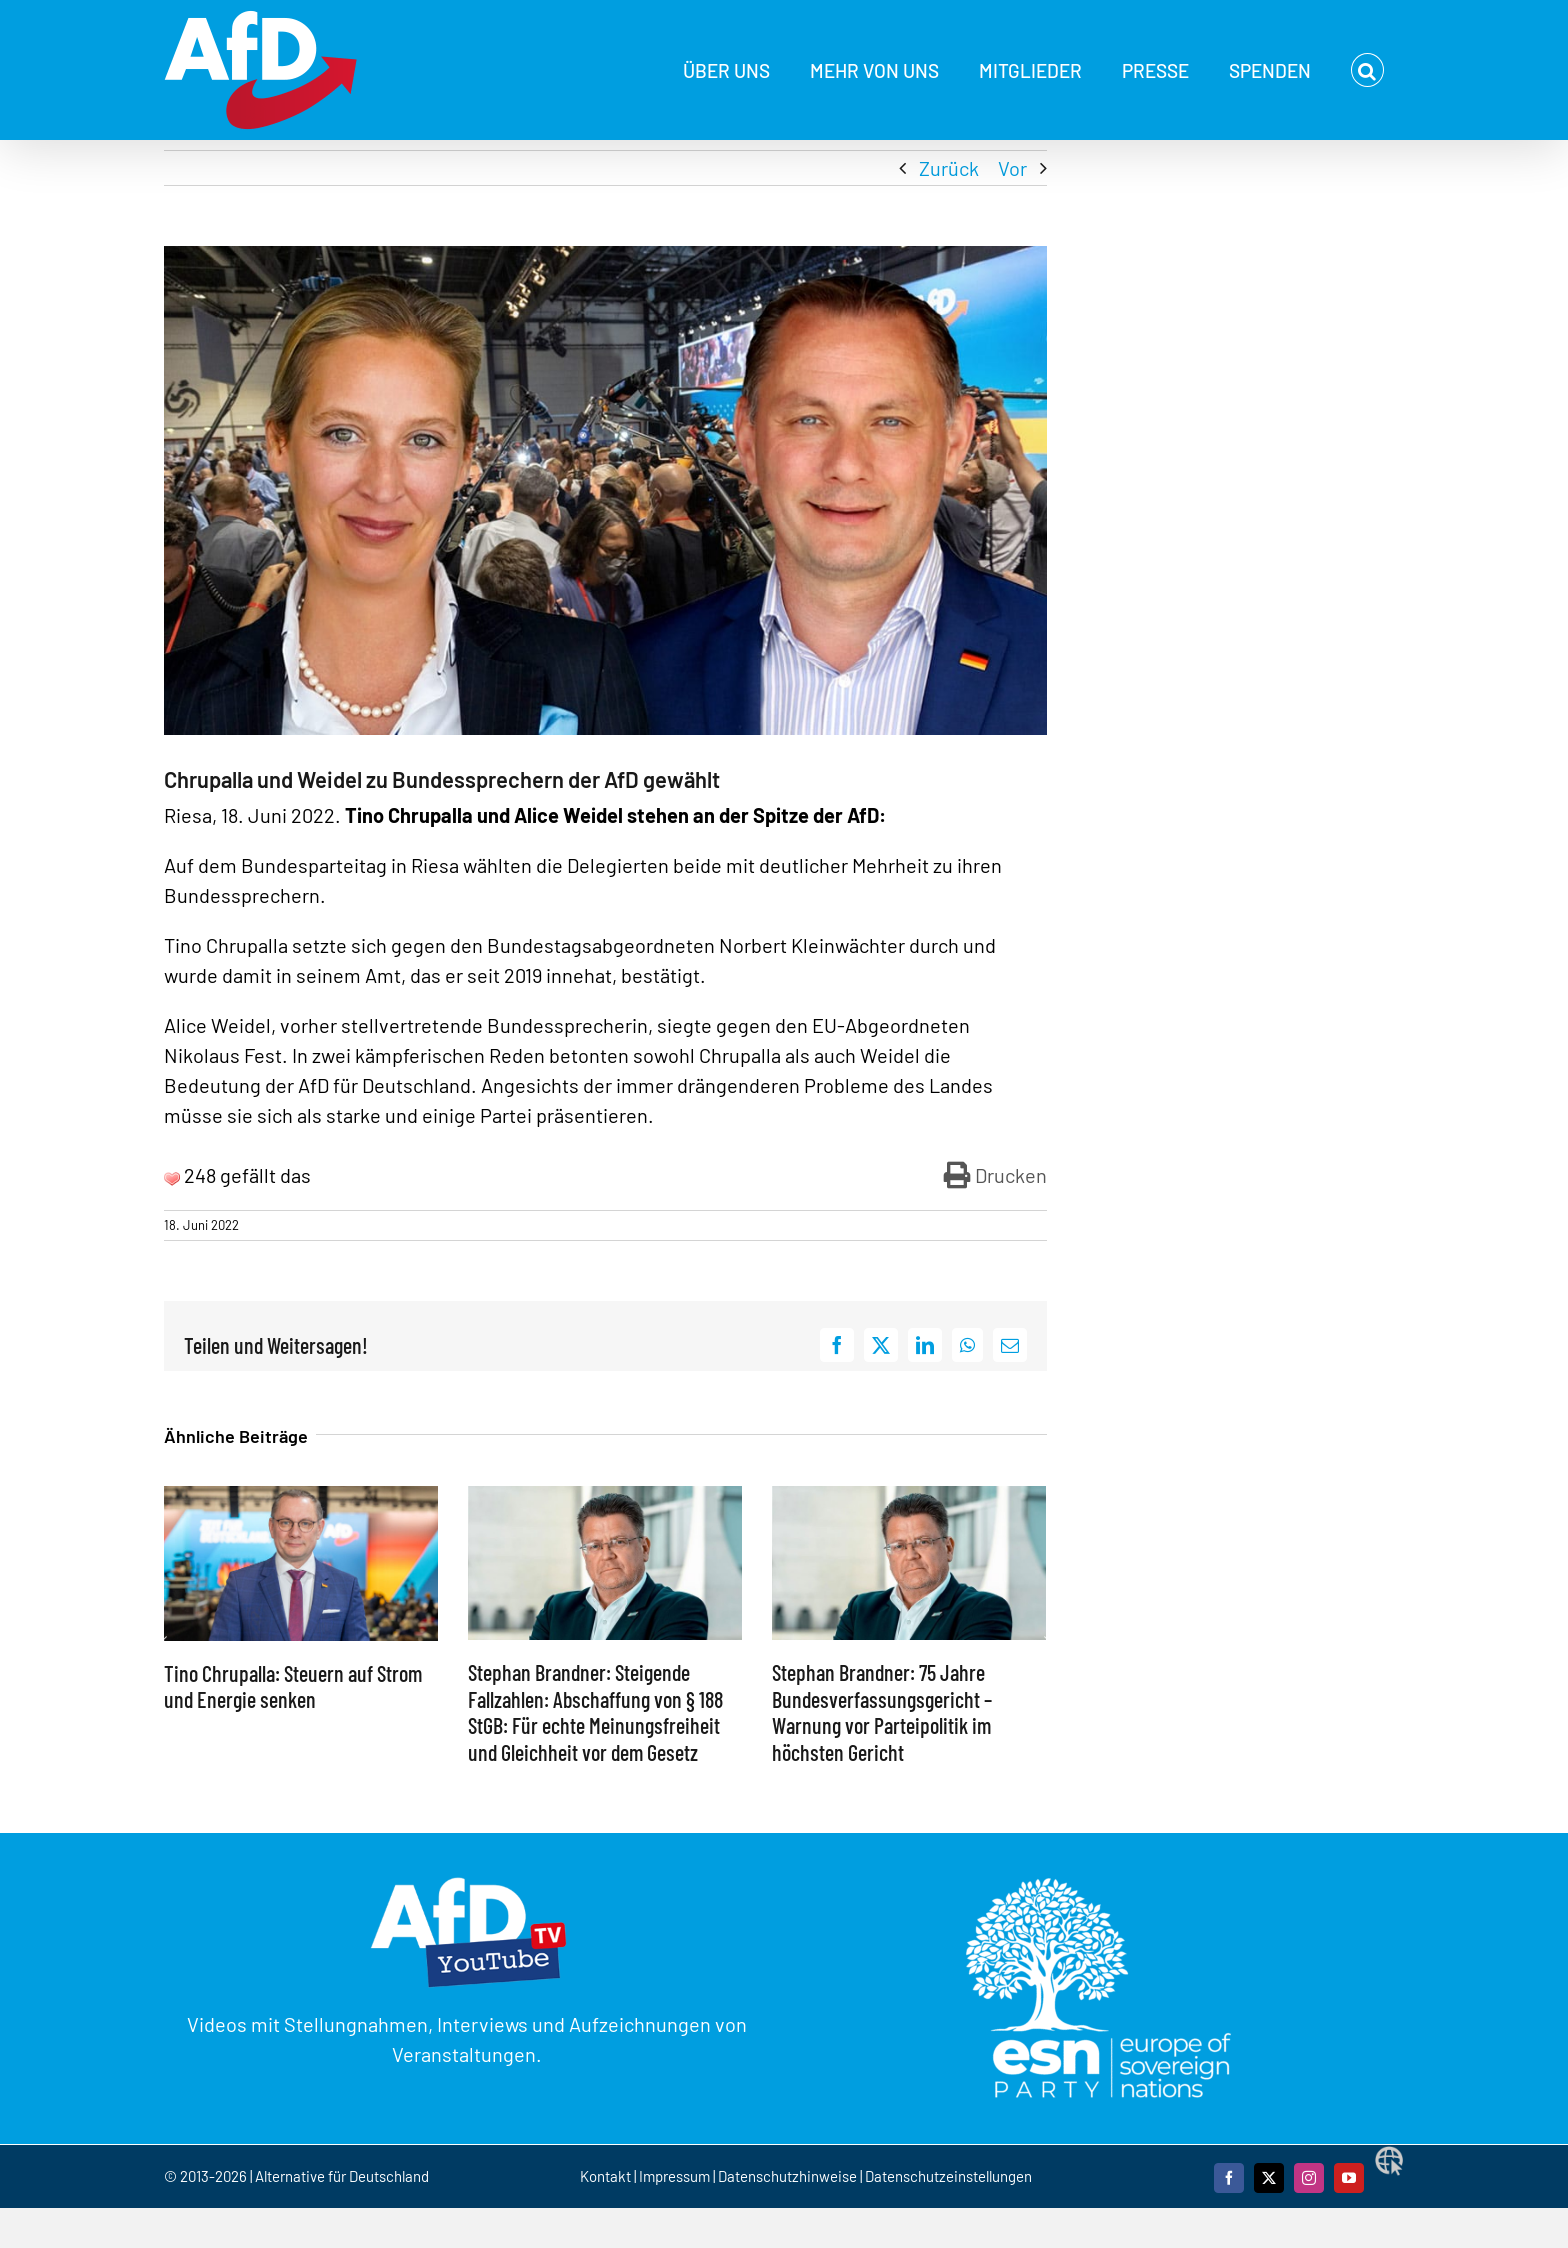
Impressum (674, 2176)
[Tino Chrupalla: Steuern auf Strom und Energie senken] (301, 1498)
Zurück (949, 168)
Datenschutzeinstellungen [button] (948, 2176)
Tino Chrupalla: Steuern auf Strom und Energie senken (293, 1686)
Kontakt (607, 2176)
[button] (1367, 70)
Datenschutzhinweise (787, 2176)
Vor (1012, 168)
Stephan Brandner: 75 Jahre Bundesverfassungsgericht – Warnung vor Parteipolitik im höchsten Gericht (882, 1711)
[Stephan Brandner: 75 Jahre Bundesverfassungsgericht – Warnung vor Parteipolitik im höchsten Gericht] (909, 1498)
